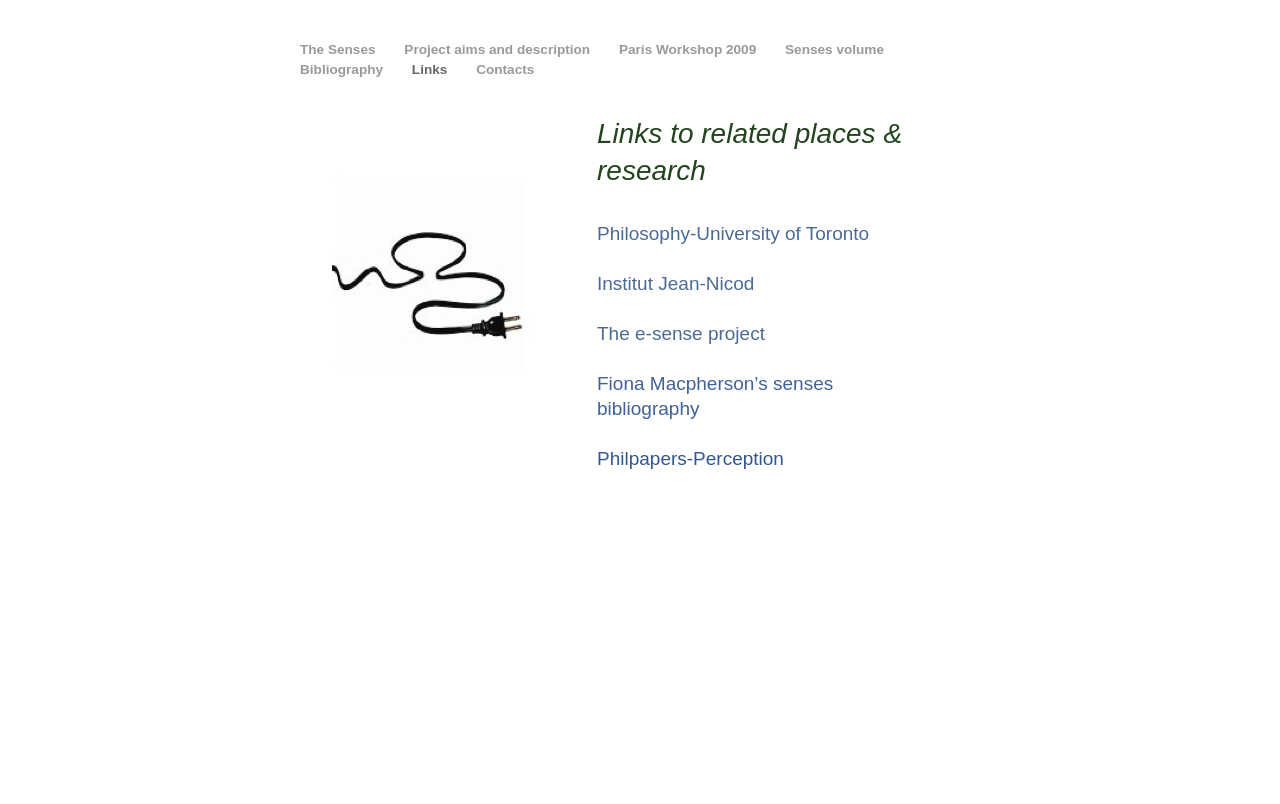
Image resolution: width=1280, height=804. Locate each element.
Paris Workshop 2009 (689, 49)
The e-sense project (681, 333)
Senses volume (834, 49)
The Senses (339, 49)
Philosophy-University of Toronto (733, 233)
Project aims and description (499, 49)
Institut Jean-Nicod (675, 283)
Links (431, 69)
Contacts (505, 69)
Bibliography (343, 69)
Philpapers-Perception (690, 458)
